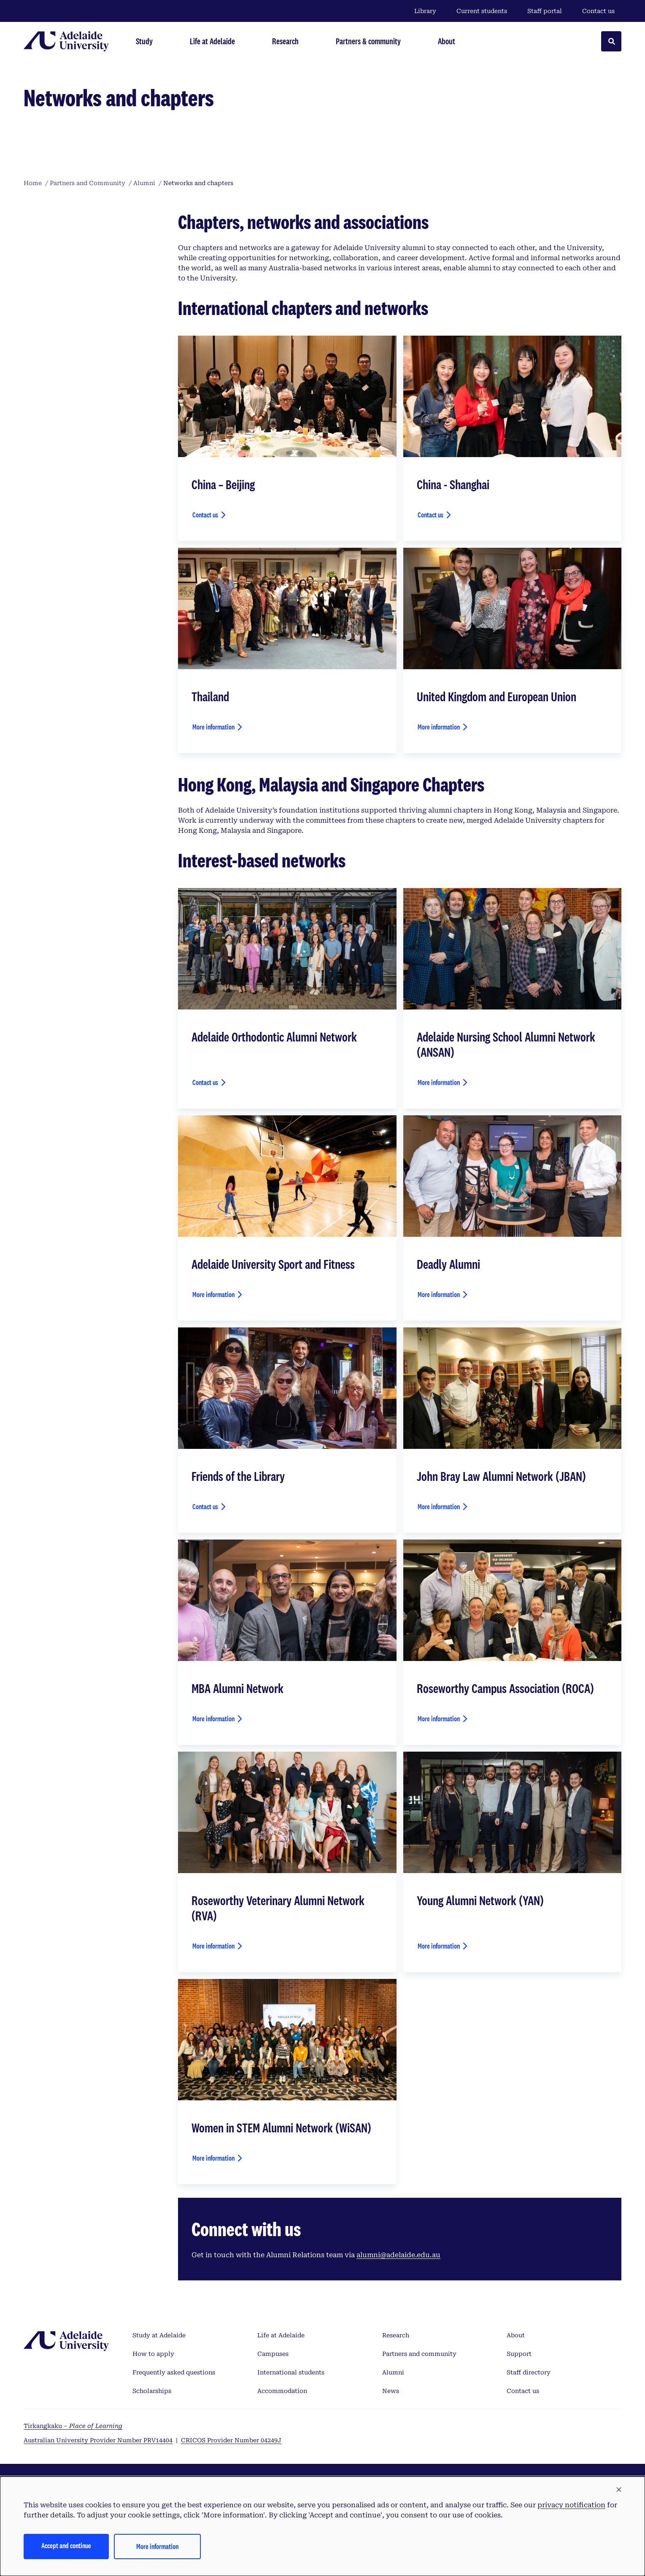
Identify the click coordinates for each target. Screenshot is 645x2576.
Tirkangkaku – (73, 2426)
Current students (481, 11)
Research (395, 2335)
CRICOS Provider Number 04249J (231, 2440)
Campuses (273, 2353)
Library (425, 11)
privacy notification (571, 2505)
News (390, 2391)
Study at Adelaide (159, 2335)
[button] (618, 2490)
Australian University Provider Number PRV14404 (98, 2440)
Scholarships (151, 2391)
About (516, 2335)
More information (213, 727)
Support (519, 2353)
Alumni (393, 2372)
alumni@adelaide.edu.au (398, 2255)
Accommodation (282, 2391)
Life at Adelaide (281, 2335)
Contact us (598, 11)
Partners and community (419, 2353)
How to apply (153, 2353)
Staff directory (529, 2372)
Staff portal (544, 11)
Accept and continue (66, 2545)
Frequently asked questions (173, 2372)
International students (290, 2372)
